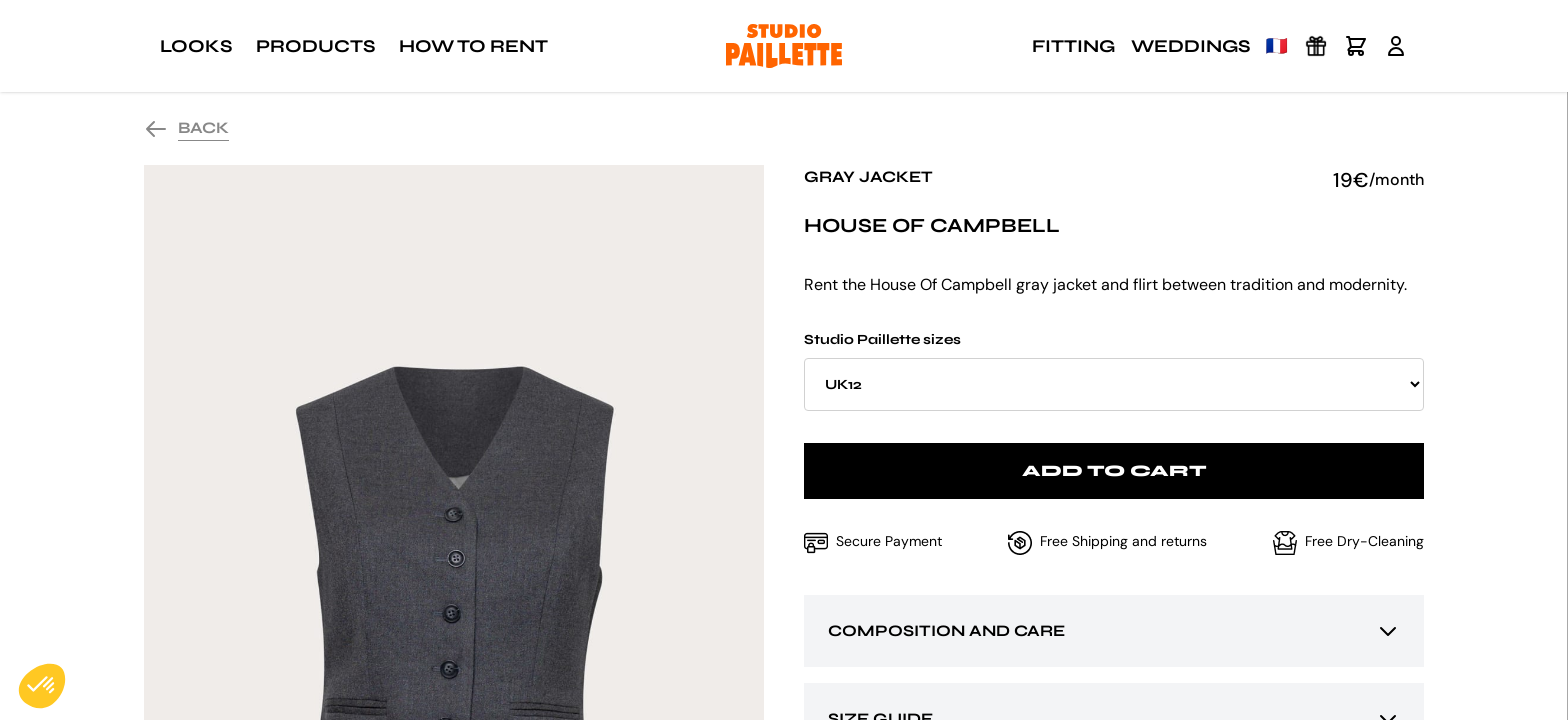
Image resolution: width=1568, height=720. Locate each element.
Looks (196, 46)
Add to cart (1114, 470)
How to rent (473, 46)
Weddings (1190, 46)
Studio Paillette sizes (1114, 371)
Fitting (1073, 46)
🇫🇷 (1277, 46)
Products (315, 46)
